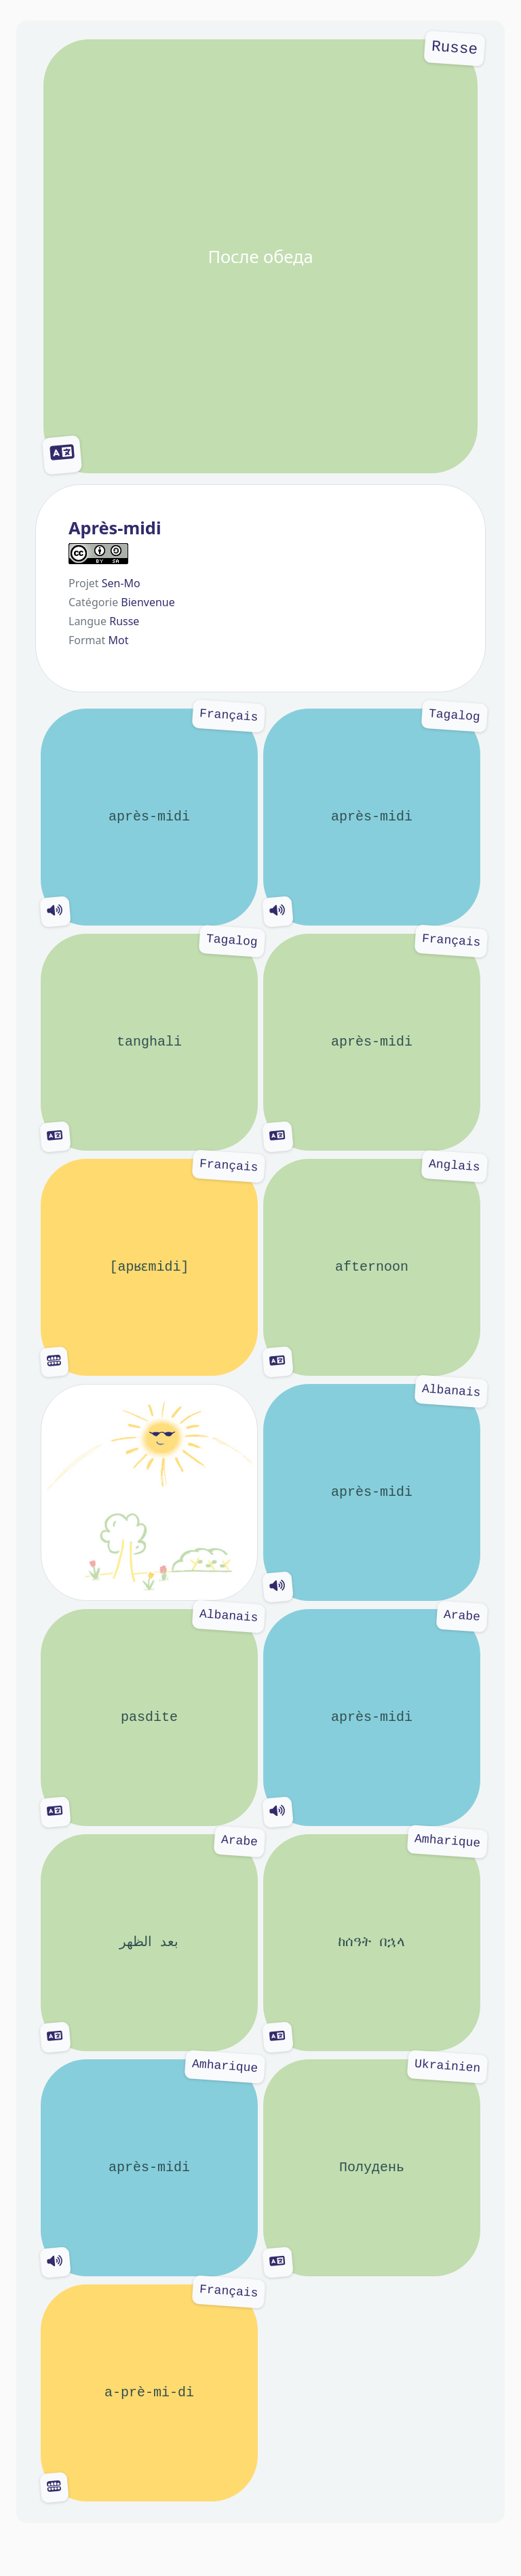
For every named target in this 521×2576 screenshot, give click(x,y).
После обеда (260, 256)
